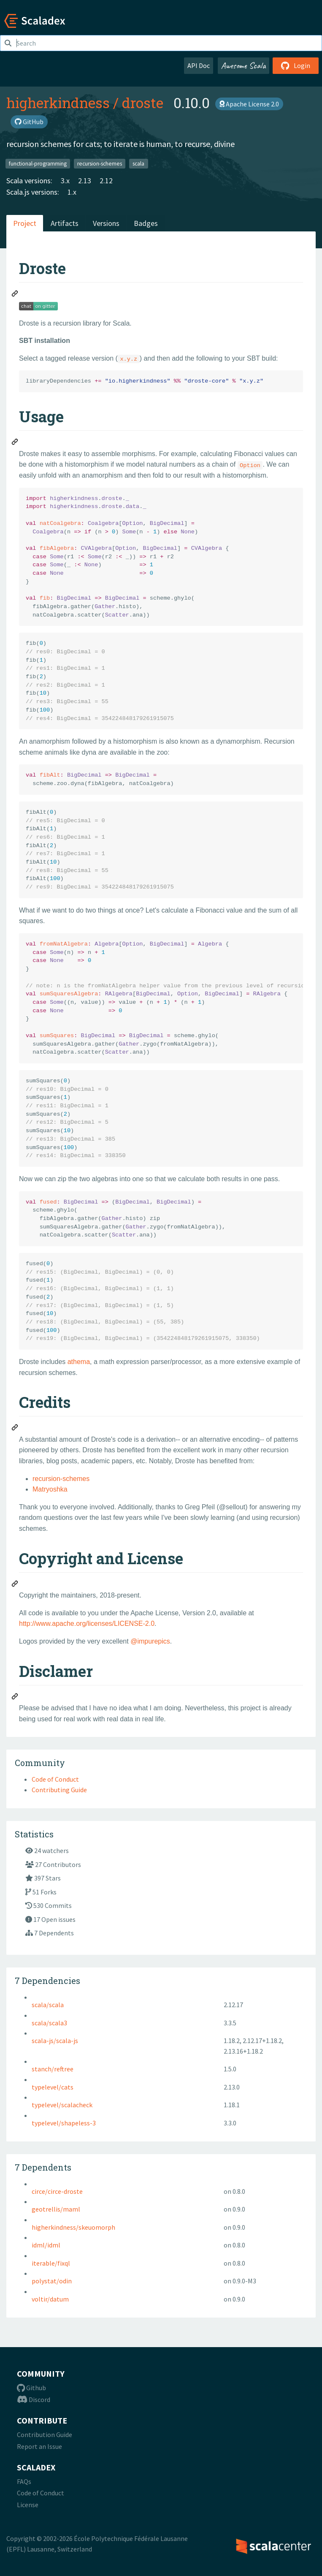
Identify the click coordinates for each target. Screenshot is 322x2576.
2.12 (106, 180)
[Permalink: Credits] (15, 1428)
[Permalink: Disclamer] (15, 1697)
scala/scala (48, 2004)
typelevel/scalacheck (62, 2104)
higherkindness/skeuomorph (73, 2227)
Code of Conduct (55, 1779)
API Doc (198, 65)
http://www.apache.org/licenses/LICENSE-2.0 (86, 1623)
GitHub (29, 121)
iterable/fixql (51, 2263)
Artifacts (64, 223)
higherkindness (58, 102)
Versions (106, 223)
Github (31, 2387)
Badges (146, 223)
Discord (33, 2399)
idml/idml (46, 2245)
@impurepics (150, 1641)
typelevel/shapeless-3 (64, 2123)
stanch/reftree (52, 2069)
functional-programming (38, 163)
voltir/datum (50, 2299)
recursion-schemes (99, 163)
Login (295, 65)
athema (79, 1361)
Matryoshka (50, 1489)
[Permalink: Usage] (15, 442)
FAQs (24, 2481)
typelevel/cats (52, 2087)
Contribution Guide (44, 2434)
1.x (72, 192)
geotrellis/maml (56, 2209)
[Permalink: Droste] (15, 294)
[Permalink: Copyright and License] (15, 1584)
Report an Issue (39, 2446)
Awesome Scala (243, 65)
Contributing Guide (59, 1789)
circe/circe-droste (57, 2191)
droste (142, 102)
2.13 (84, 180)
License (27, 2504)
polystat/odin (52, 2281)
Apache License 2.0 (249, 104)
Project (24, 223)
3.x (65, 180)
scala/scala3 (49, 2023)
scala (138, 163)
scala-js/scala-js (55, 2040)
